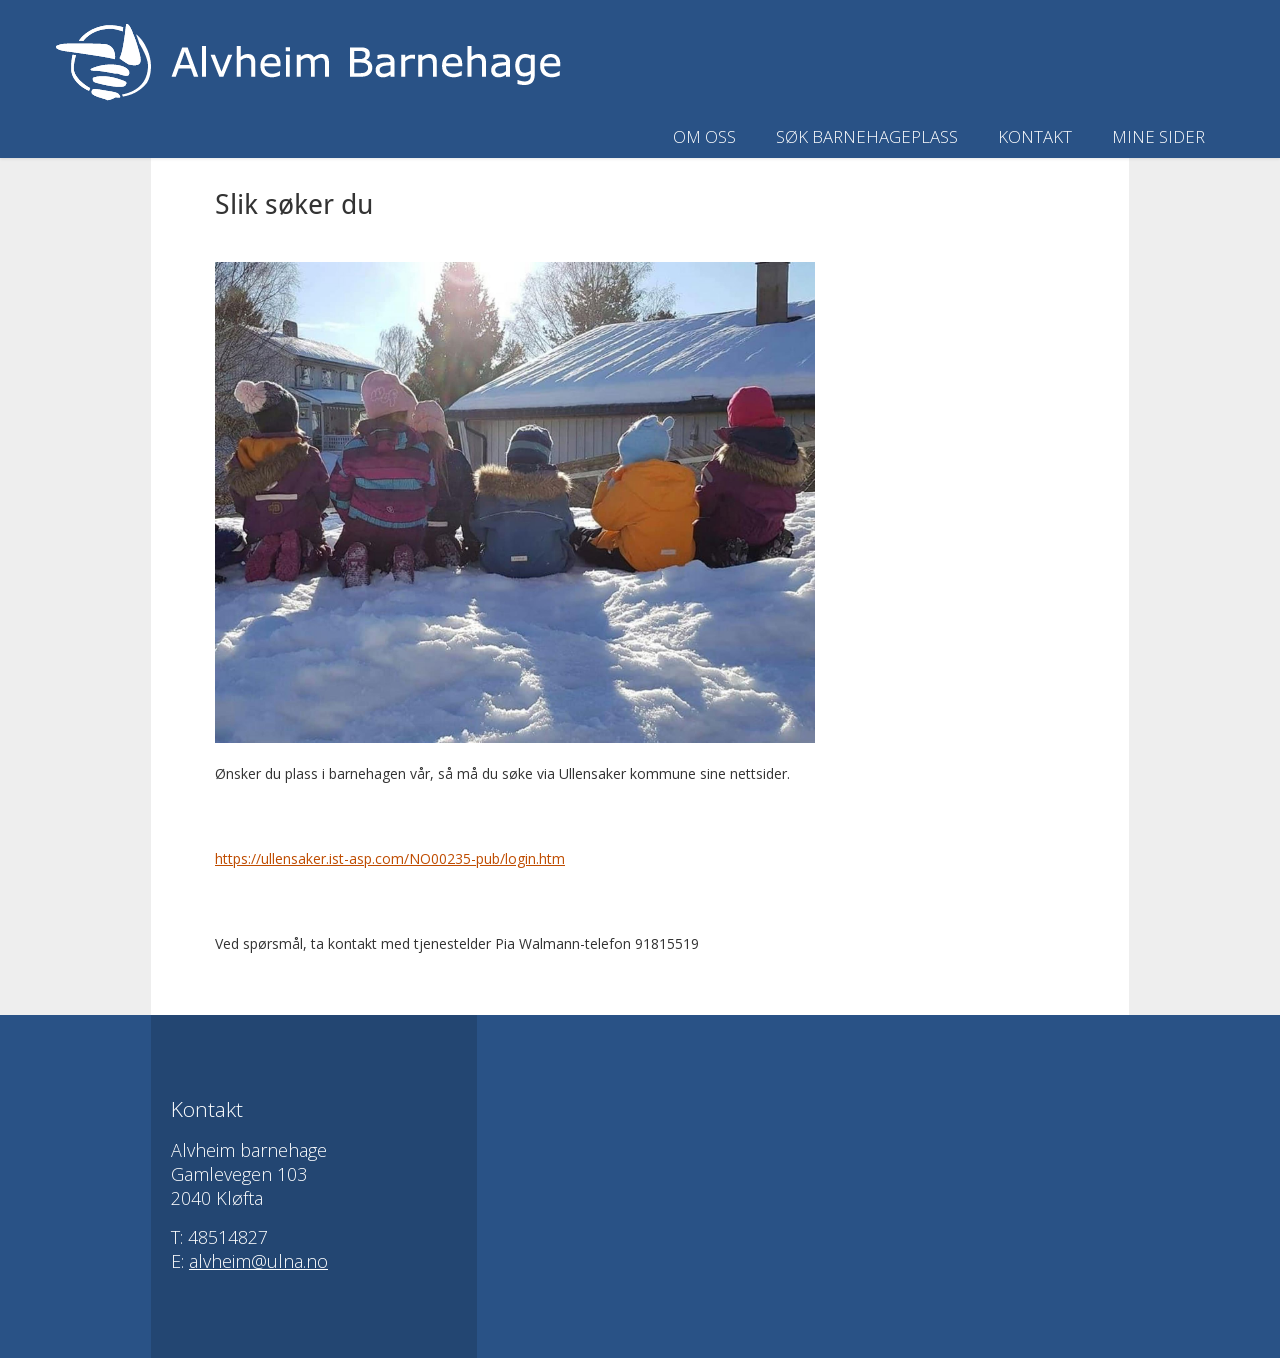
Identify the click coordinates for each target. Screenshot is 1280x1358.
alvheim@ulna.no (258, 1261)
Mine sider (1158, 136)
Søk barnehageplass (867, 136)
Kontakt (1035, 136)
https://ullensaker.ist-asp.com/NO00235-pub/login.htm (390, 858)
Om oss (704, 136)
